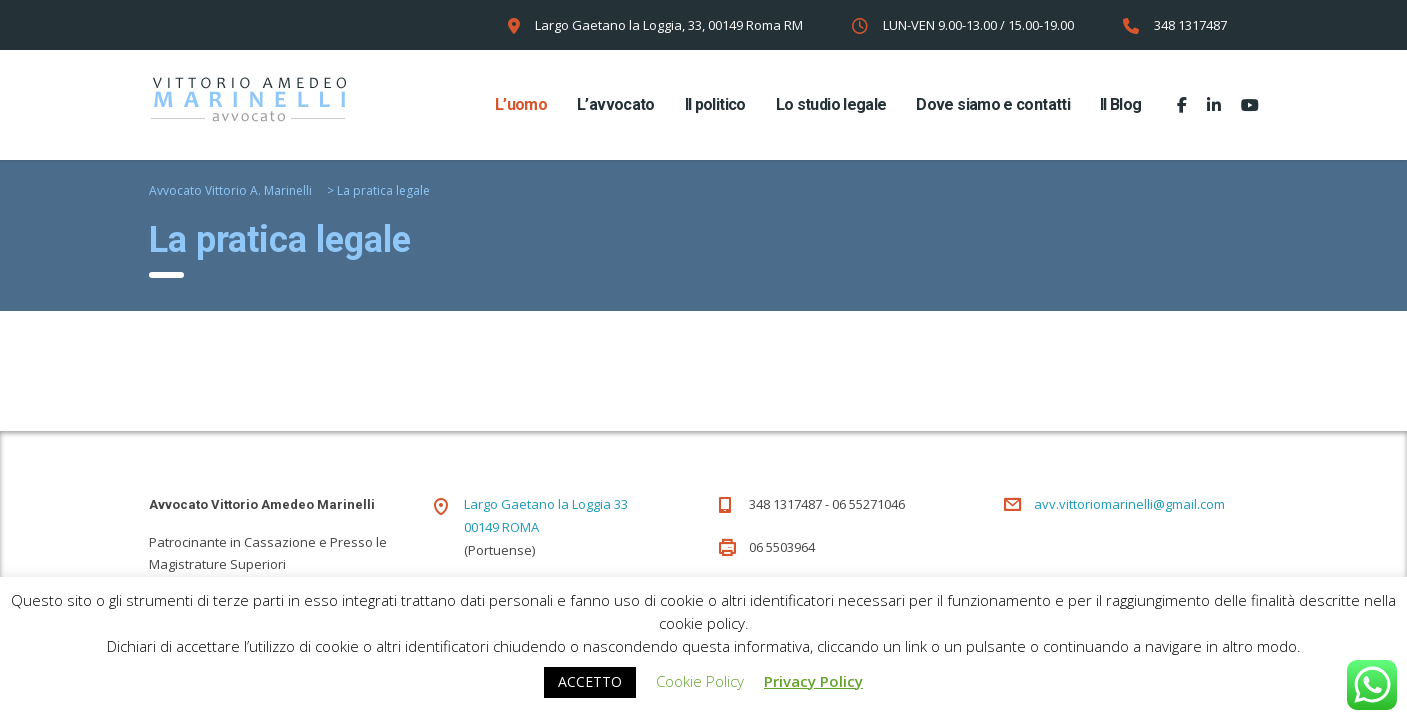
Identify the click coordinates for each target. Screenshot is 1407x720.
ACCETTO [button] (590, 681)
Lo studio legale (831, 104)
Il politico (715, 104)
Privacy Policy (813, 681)
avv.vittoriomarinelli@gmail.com (1129, 504)
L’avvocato (616, 104)
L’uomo (521, 104)
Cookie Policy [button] (700, 681)
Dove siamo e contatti (993, 104)
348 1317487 (1190, 25)
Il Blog (1121, 104)
